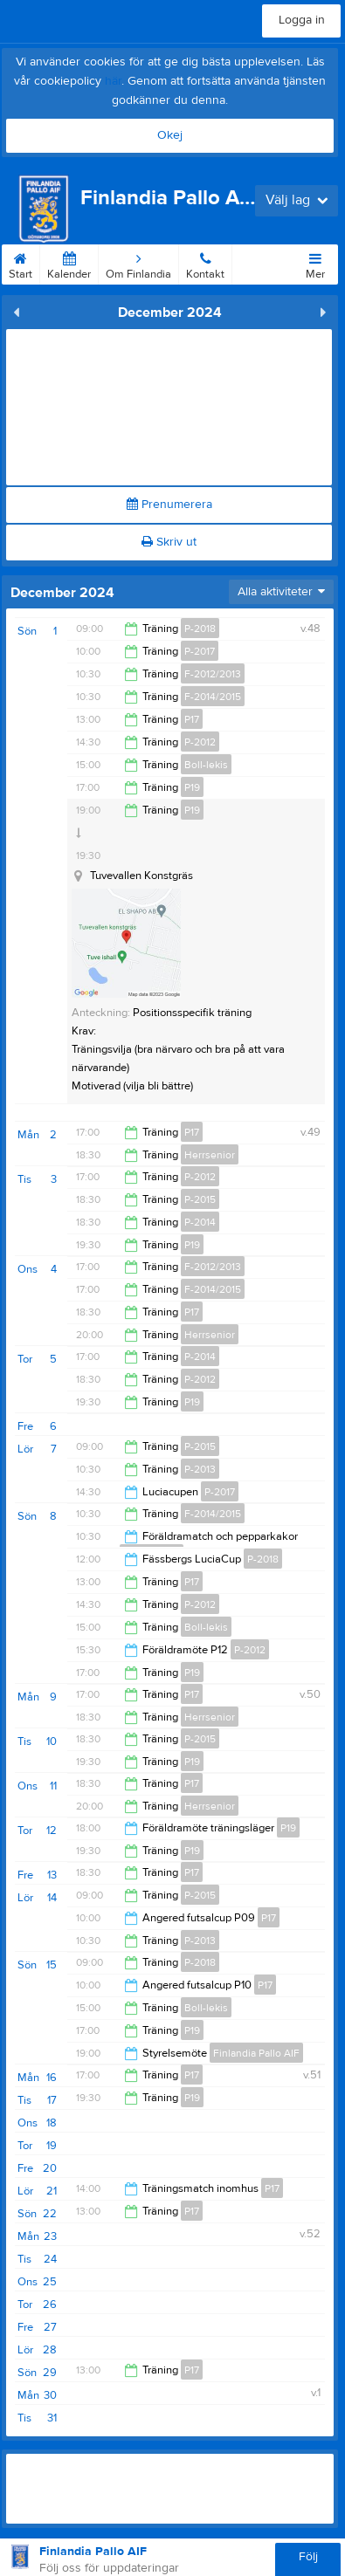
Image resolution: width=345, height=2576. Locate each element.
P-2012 (200, 742)
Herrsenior (209, 1155)
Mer (315, 262)
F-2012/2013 (212, 674)
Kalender (69, 262)
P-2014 (200, 1222)
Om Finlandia (138, 262)
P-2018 (200, 628)
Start (20, 262)
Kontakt (205, 262)
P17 (191, 719)
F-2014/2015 (212, 697)
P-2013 (200, 1469)
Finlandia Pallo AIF (256, 2053)
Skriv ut (169, 542)
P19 (192, 787)
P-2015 (200, 1199)
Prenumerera (169, 504)
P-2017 (199, 651)
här (113, 81)
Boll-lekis (206, 765)
